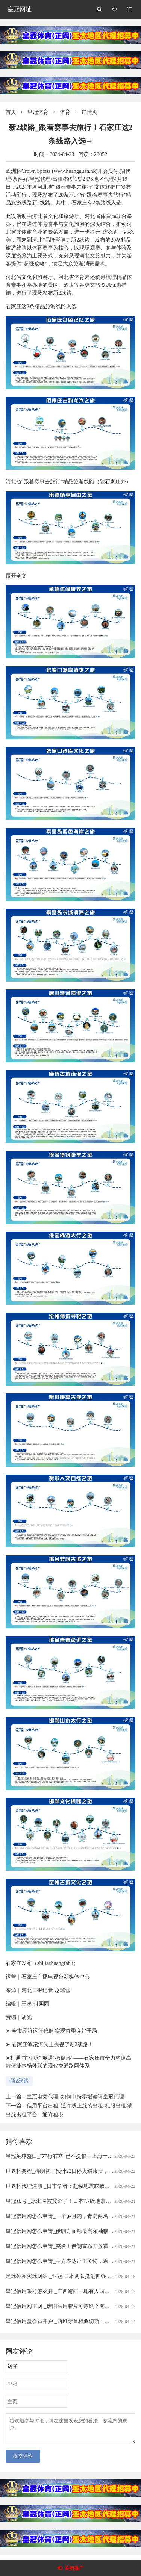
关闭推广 (74, 2568)
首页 (11, 112)
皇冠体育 (38, 112)
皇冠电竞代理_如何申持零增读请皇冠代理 (75, 2097)
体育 (65, 112)
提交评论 (23, 2460)
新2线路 (19, 2081)
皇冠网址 (20, 9)
